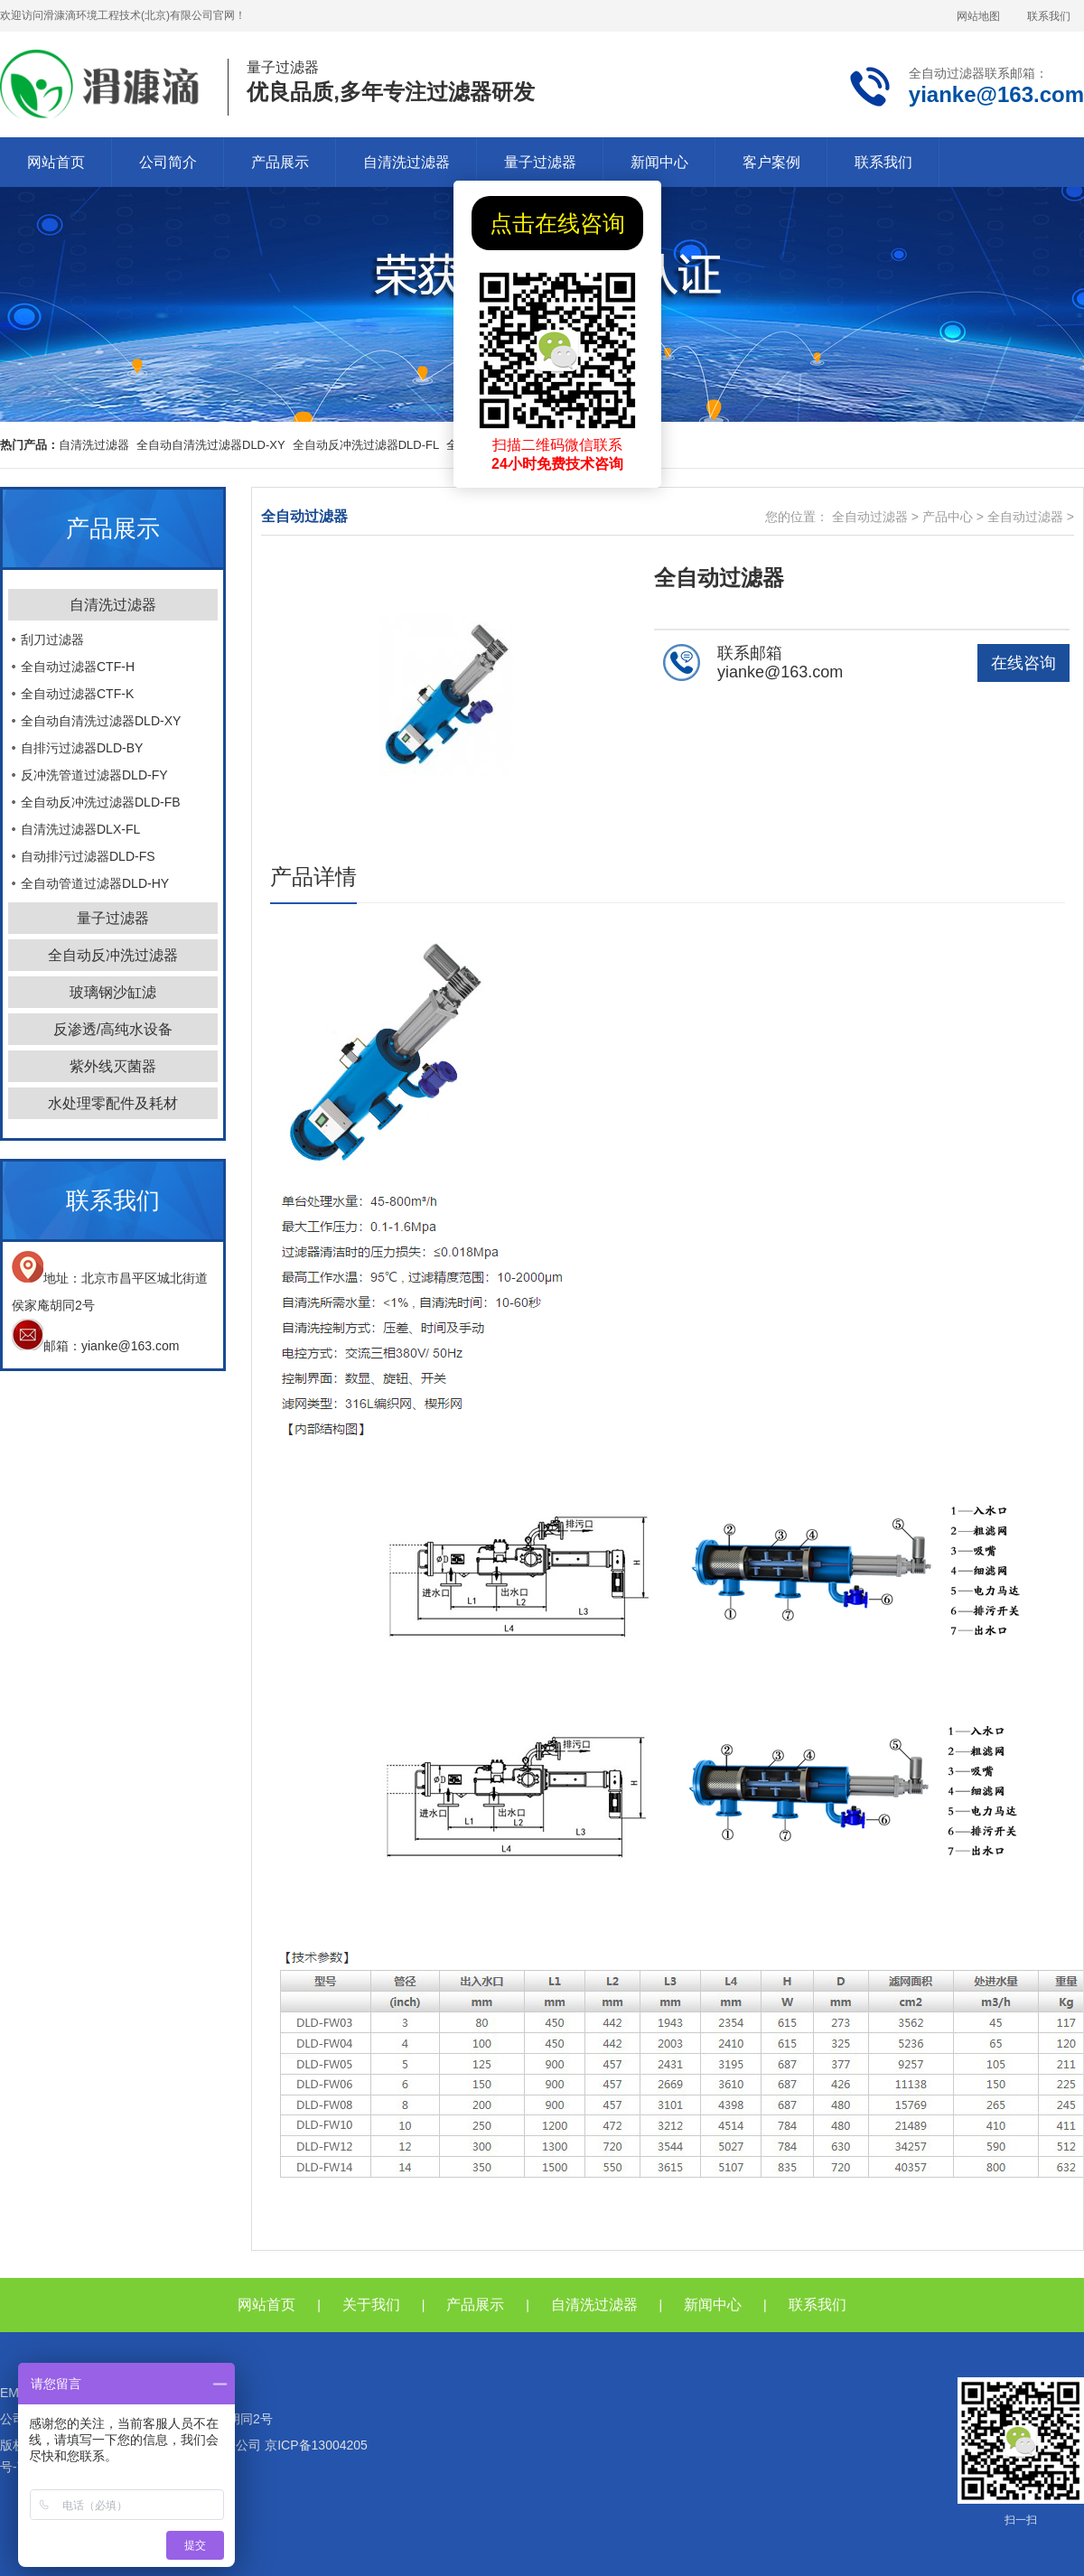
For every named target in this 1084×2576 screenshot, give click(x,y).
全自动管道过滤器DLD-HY (95, 883)
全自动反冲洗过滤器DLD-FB (101, 802)
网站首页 (56, 162)
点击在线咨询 (557, 223)
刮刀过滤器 (52, 639)
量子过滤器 (540, 162)
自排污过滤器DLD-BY (82, 748)
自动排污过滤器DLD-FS (88, 856)
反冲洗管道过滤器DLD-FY (94, 775)
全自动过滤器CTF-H (78, 666)
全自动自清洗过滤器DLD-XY (210, 445)
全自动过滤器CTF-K (77, 693)
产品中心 (947, 516)
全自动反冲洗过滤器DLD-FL (366, 445)
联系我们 (1048, 16)
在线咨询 (1023, 663)
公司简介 (168, 162)
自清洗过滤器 (406, 162)
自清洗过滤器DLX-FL (80, 829)
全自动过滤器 (870, 516)
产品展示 (280, 162)
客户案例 (771, 162)
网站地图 (978, 16)
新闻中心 (659, 162)
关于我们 (371, 2304)
